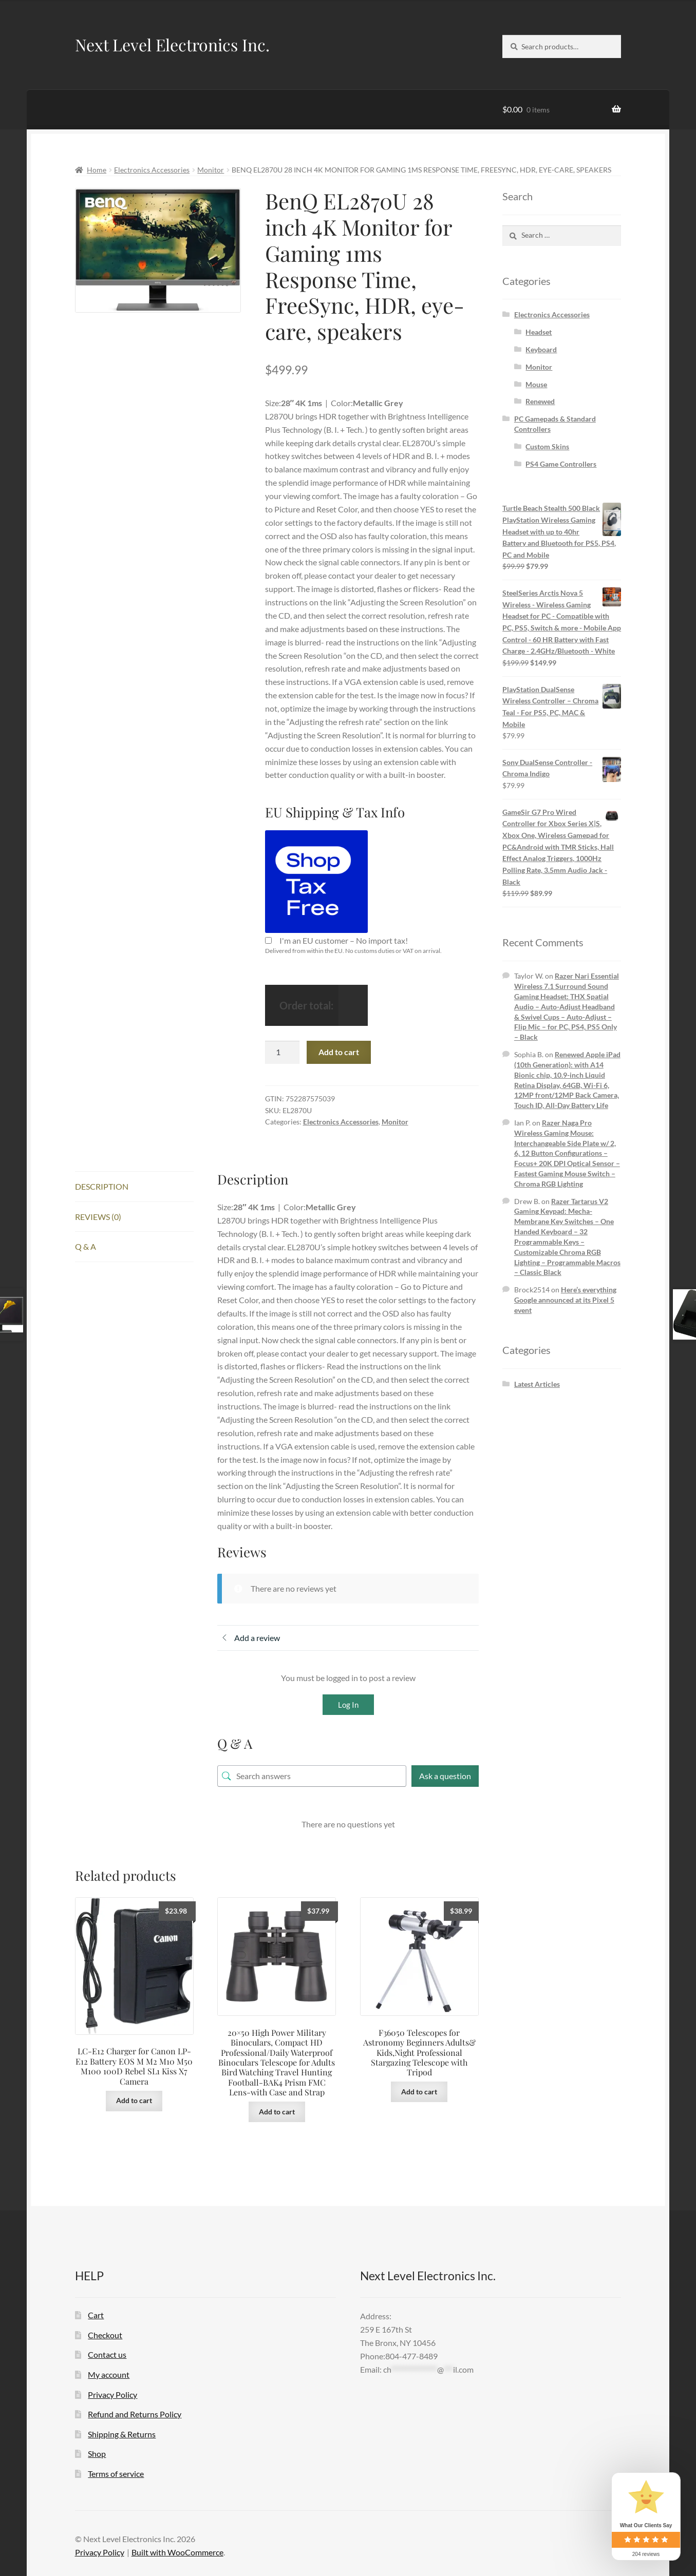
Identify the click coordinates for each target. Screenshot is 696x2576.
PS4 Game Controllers (560, 464)
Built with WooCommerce (177, 2552)
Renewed (540, 401)
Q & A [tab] (85, 1246)
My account (108, 2374)
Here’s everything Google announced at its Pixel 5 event (565, 1299)
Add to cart (338, 1052)
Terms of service (116, 2473)
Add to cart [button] (134, 2100)
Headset (538, 332)
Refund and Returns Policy (134, 2414)
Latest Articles (537, 1384)
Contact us (107, 2354)
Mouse (536, 384)
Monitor (210, 169)
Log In (348, 1704)
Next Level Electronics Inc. (172, 44)
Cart (96, 2315)
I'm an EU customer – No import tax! (343, 940)
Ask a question (445, 1776)
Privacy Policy (112, 2394)
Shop (97, 2453)
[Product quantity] (282, 1052)
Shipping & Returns (122, 2434)
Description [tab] (101, 1186)
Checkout (105, 2335)
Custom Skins (547, 446)
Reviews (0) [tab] (98, 1217)
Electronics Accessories (152, 169)
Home (96, 169)
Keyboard (541, 349)
